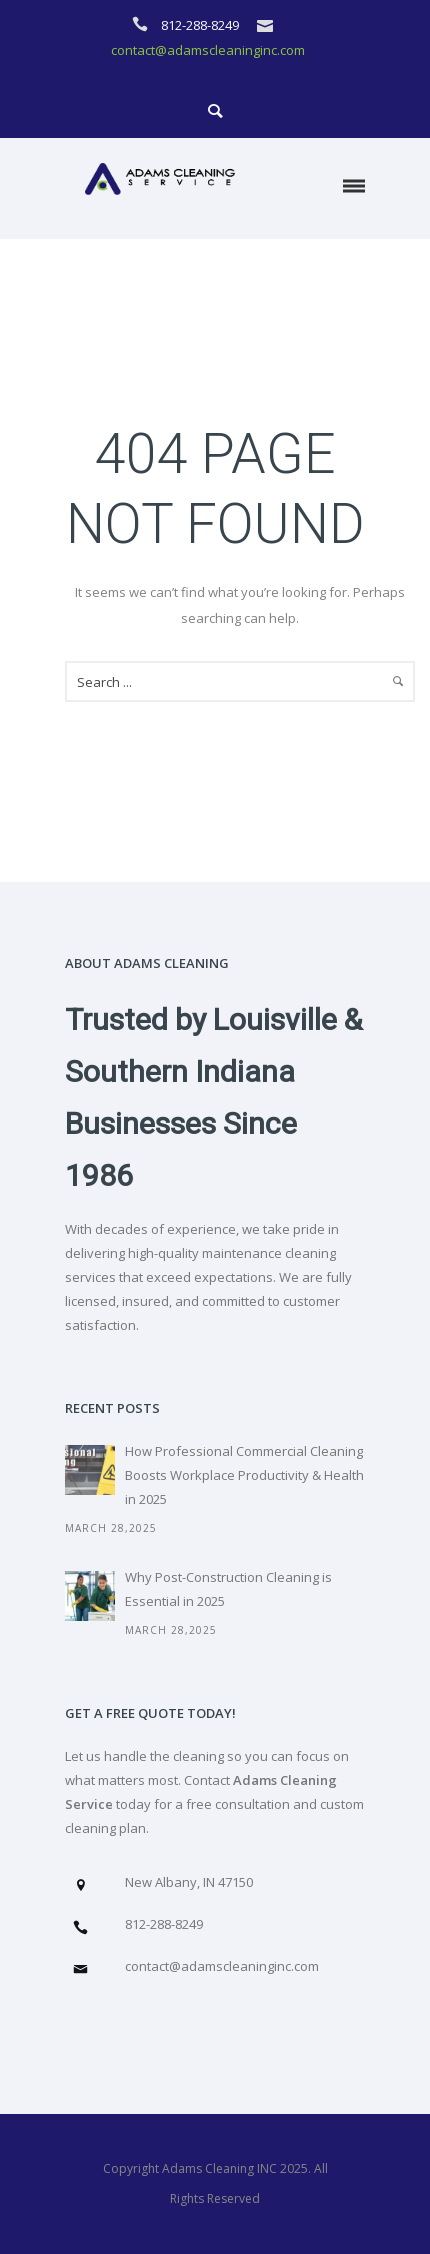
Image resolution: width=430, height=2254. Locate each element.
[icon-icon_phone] (145, 24)
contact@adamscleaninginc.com (208, 50)
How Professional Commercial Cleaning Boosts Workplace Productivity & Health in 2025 (244, 1475)
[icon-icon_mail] (270, 24)
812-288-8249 (201, 25)
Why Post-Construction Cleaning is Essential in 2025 (228, 1589)
